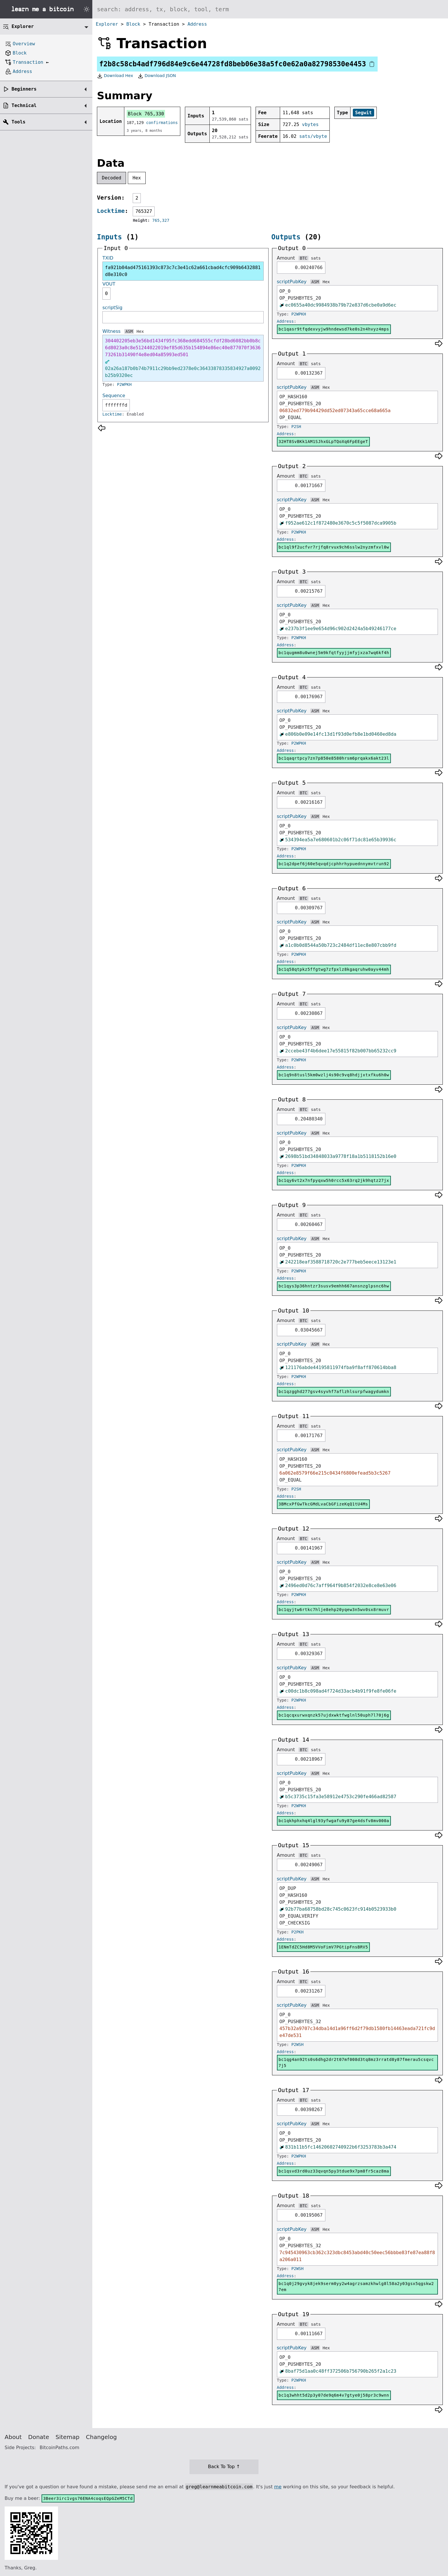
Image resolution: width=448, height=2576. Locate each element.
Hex (137, 178)
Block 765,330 (146, 114)
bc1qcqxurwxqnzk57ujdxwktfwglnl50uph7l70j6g (334, 1715)
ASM (129, 331)
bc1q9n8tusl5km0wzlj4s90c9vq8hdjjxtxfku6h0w (334, 1075)
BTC (303, 258)
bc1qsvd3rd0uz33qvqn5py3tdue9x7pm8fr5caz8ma (334, 2171)
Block (133, 24)
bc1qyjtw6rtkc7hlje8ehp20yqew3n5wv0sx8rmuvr (334, 1609)
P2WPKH (124, 384)
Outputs (286, 237)
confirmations (162, 122)
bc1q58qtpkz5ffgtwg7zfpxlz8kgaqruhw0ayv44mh (334, 969)
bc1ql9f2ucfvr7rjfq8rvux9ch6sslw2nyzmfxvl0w (334, 547)
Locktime (111, 210)
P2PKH (297, 1932)
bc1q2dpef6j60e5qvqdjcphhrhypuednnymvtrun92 (334, 863)
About (13, 2437)
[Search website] (270, 9)
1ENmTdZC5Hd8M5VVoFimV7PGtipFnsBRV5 (323, 1947)
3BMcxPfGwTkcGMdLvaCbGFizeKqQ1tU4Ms (323, 1504)
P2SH (296, 426)
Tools (18, 122)
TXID (107, 258)
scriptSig (112, 307)
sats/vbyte (313, 136)
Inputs (109, 237)
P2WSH (297, 2044)
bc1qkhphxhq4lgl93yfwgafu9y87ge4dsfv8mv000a (334, 1820)
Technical (24, 105)
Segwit (363, 112)
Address (197, 24)
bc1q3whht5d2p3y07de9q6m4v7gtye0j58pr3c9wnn (334, 2395)
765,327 (160, 220)
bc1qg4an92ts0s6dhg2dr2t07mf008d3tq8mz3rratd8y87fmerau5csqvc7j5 (356, 2062)
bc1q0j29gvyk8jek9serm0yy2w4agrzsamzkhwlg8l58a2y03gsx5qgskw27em (356, 2286)
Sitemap (68, 2437)
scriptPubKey (292, 281)
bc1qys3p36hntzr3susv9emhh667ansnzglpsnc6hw (334, 1286)
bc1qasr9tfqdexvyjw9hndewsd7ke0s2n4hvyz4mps (334, 329)
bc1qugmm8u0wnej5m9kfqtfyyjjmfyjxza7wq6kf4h (334, 652)
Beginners (24, 89)
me (277, 2486)
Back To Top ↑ (224, 2466)
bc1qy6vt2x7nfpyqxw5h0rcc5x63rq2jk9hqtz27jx (334, 1180)
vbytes (310, 124)
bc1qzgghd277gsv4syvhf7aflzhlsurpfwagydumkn (334, 1391)
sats (316, 258)
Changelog (101, 2437)
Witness (111, 331)
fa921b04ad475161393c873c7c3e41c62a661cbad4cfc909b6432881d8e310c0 (182, 271)
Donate (38, 2437)
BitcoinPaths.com (59, 2447)
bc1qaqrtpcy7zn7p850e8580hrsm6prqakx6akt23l (334, 758)
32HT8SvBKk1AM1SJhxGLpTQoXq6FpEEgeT (323, 441)
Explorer (107, 24)
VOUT (108, 284)
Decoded (111, 178)
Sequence (113, 395)
